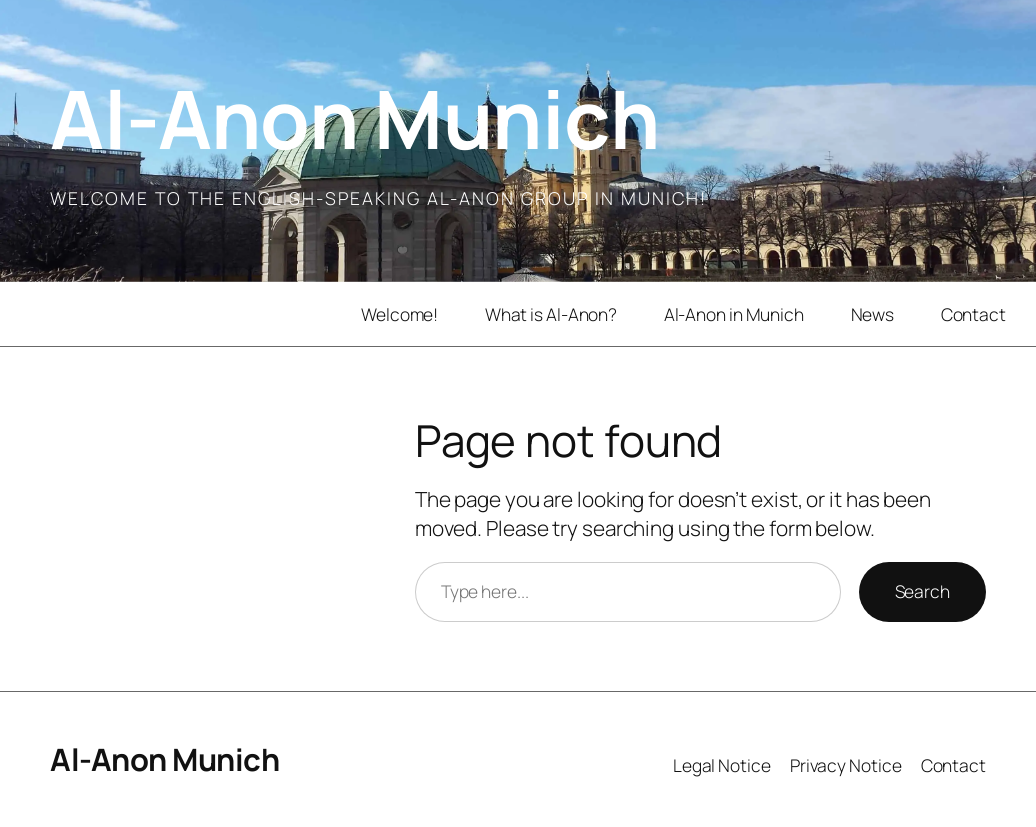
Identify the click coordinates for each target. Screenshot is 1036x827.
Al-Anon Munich (354, 118)
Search (922, 591)
